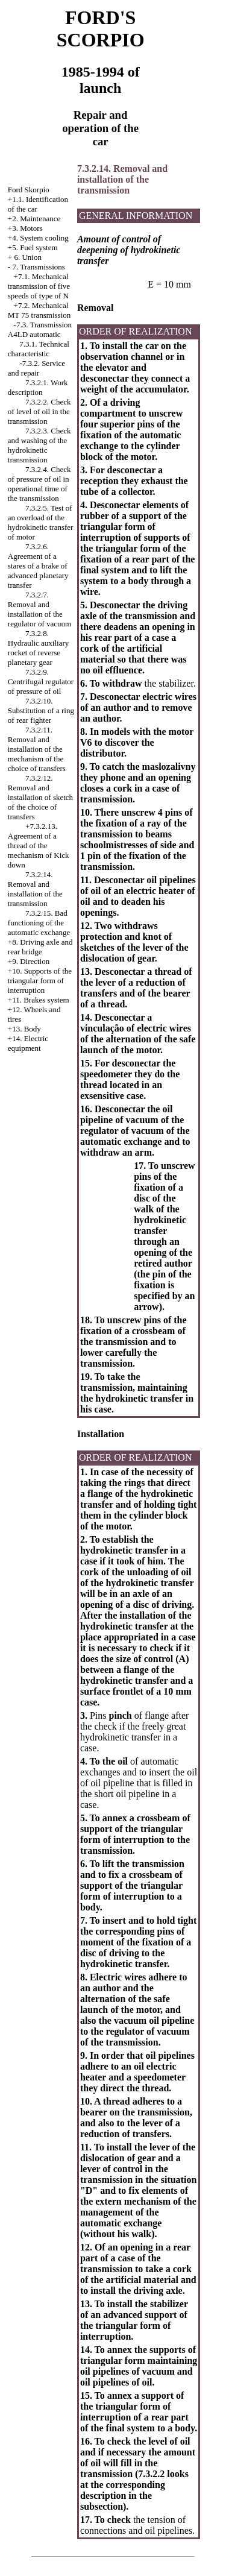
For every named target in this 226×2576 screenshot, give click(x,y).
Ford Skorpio (28, 189)
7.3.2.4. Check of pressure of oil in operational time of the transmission (39, 484)
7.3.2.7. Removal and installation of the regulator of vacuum (39, 609)
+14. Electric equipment (28, 1043)
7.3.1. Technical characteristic (38, 348)
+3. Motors (25, 228)
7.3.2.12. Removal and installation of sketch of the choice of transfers (40, 797)
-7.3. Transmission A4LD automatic (40, 329)
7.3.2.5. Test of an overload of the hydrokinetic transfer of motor (41, 522)
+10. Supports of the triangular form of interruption (40, 980)
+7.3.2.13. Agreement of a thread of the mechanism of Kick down (38, 845)
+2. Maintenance (34, 218)
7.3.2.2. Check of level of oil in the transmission (39, 411)
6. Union (28, 257)
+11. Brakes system (38, 999)
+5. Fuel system (33, 247)
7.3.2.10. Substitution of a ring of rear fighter (41, 710)
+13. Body (24, 1028)
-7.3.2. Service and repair (36, 368)
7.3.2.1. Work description (38, 387)
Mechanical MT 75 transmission (39, 310)
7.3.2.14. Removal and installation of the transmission (35, 889)
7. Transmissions (38, 266)
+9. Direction (28, 961)
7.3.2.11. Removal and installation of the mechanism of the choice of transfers (37, 749)
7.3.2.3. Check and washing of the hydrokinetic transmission (39, 445)
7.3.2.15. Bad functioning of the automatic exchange (39, 923)
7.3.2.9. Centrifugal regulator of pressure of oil (41, 681)
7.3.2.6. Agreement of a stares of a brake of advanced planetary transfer (38, 566)
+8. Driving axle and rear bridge (40, 946)
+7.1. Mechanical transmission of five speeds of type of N (39, 286)
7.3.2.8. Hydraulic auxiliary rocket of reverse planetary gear (38, 648)
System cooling (44, 237)
